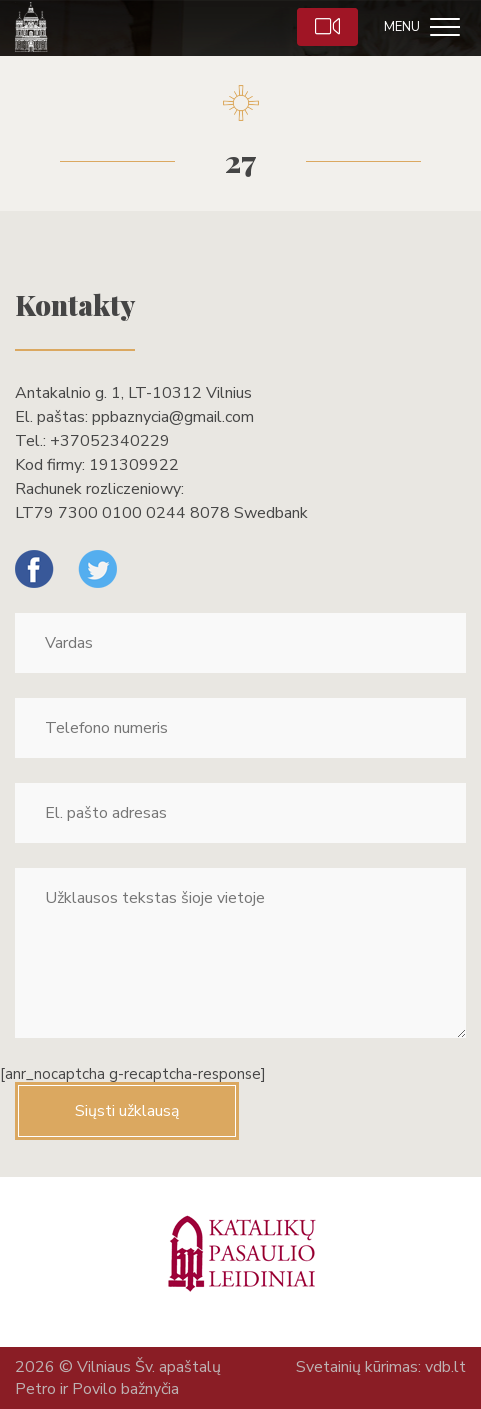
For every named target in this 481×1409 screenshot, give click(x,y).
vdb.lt (445, 1367)
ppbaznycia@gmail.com (173, 417)
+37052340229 (110, 441)
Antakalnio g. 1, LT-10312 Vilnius (133, 393)
